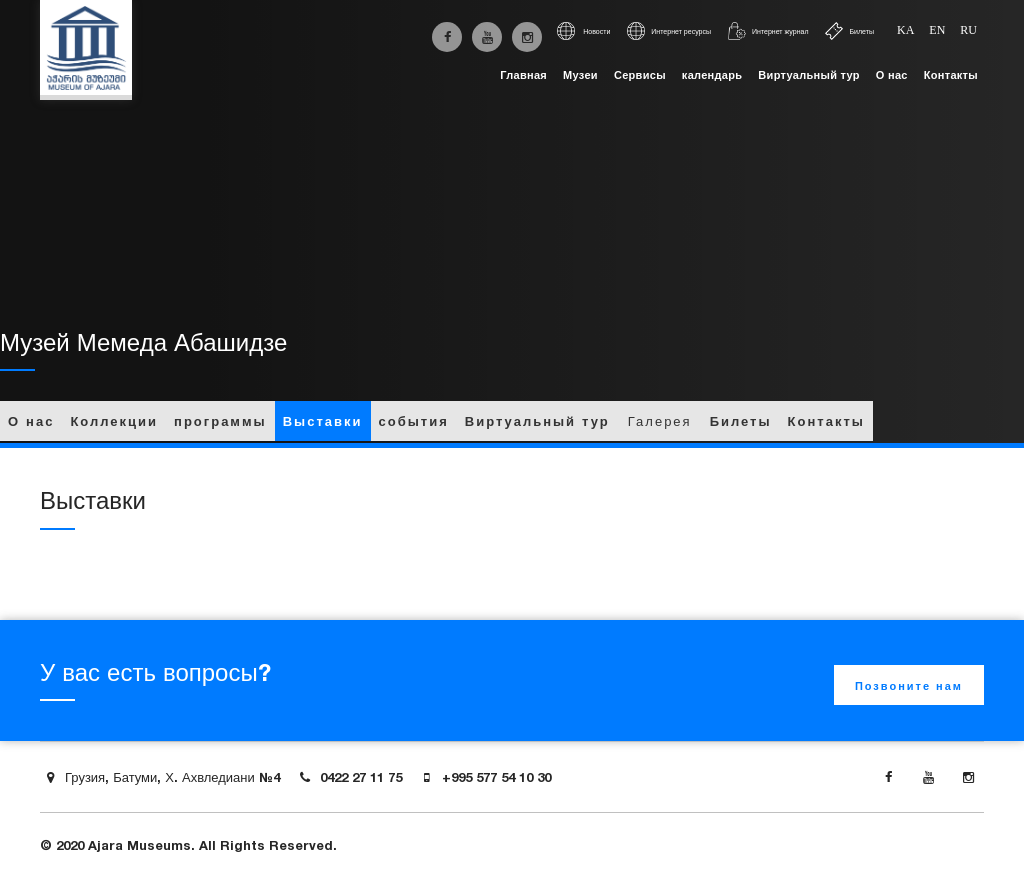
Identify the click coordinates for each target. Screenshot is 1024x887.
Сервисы (640, 75)
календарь (712, 75)
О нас (892, 75)
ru (968, 30)
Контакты (951, 75)
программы (220, 421)
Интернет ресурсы (669, 31)
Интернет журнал (768, 31)
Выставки (323, 421)
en (937, 30)
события (414, 421)
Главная (523, 75)
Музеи (580, 75)
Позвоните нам (909, 686)
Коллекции (114, 421)
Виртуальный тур (808, 75)
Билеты (849, 31)
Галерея (660, 421)
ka (905, 30)
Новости (583, 31)
